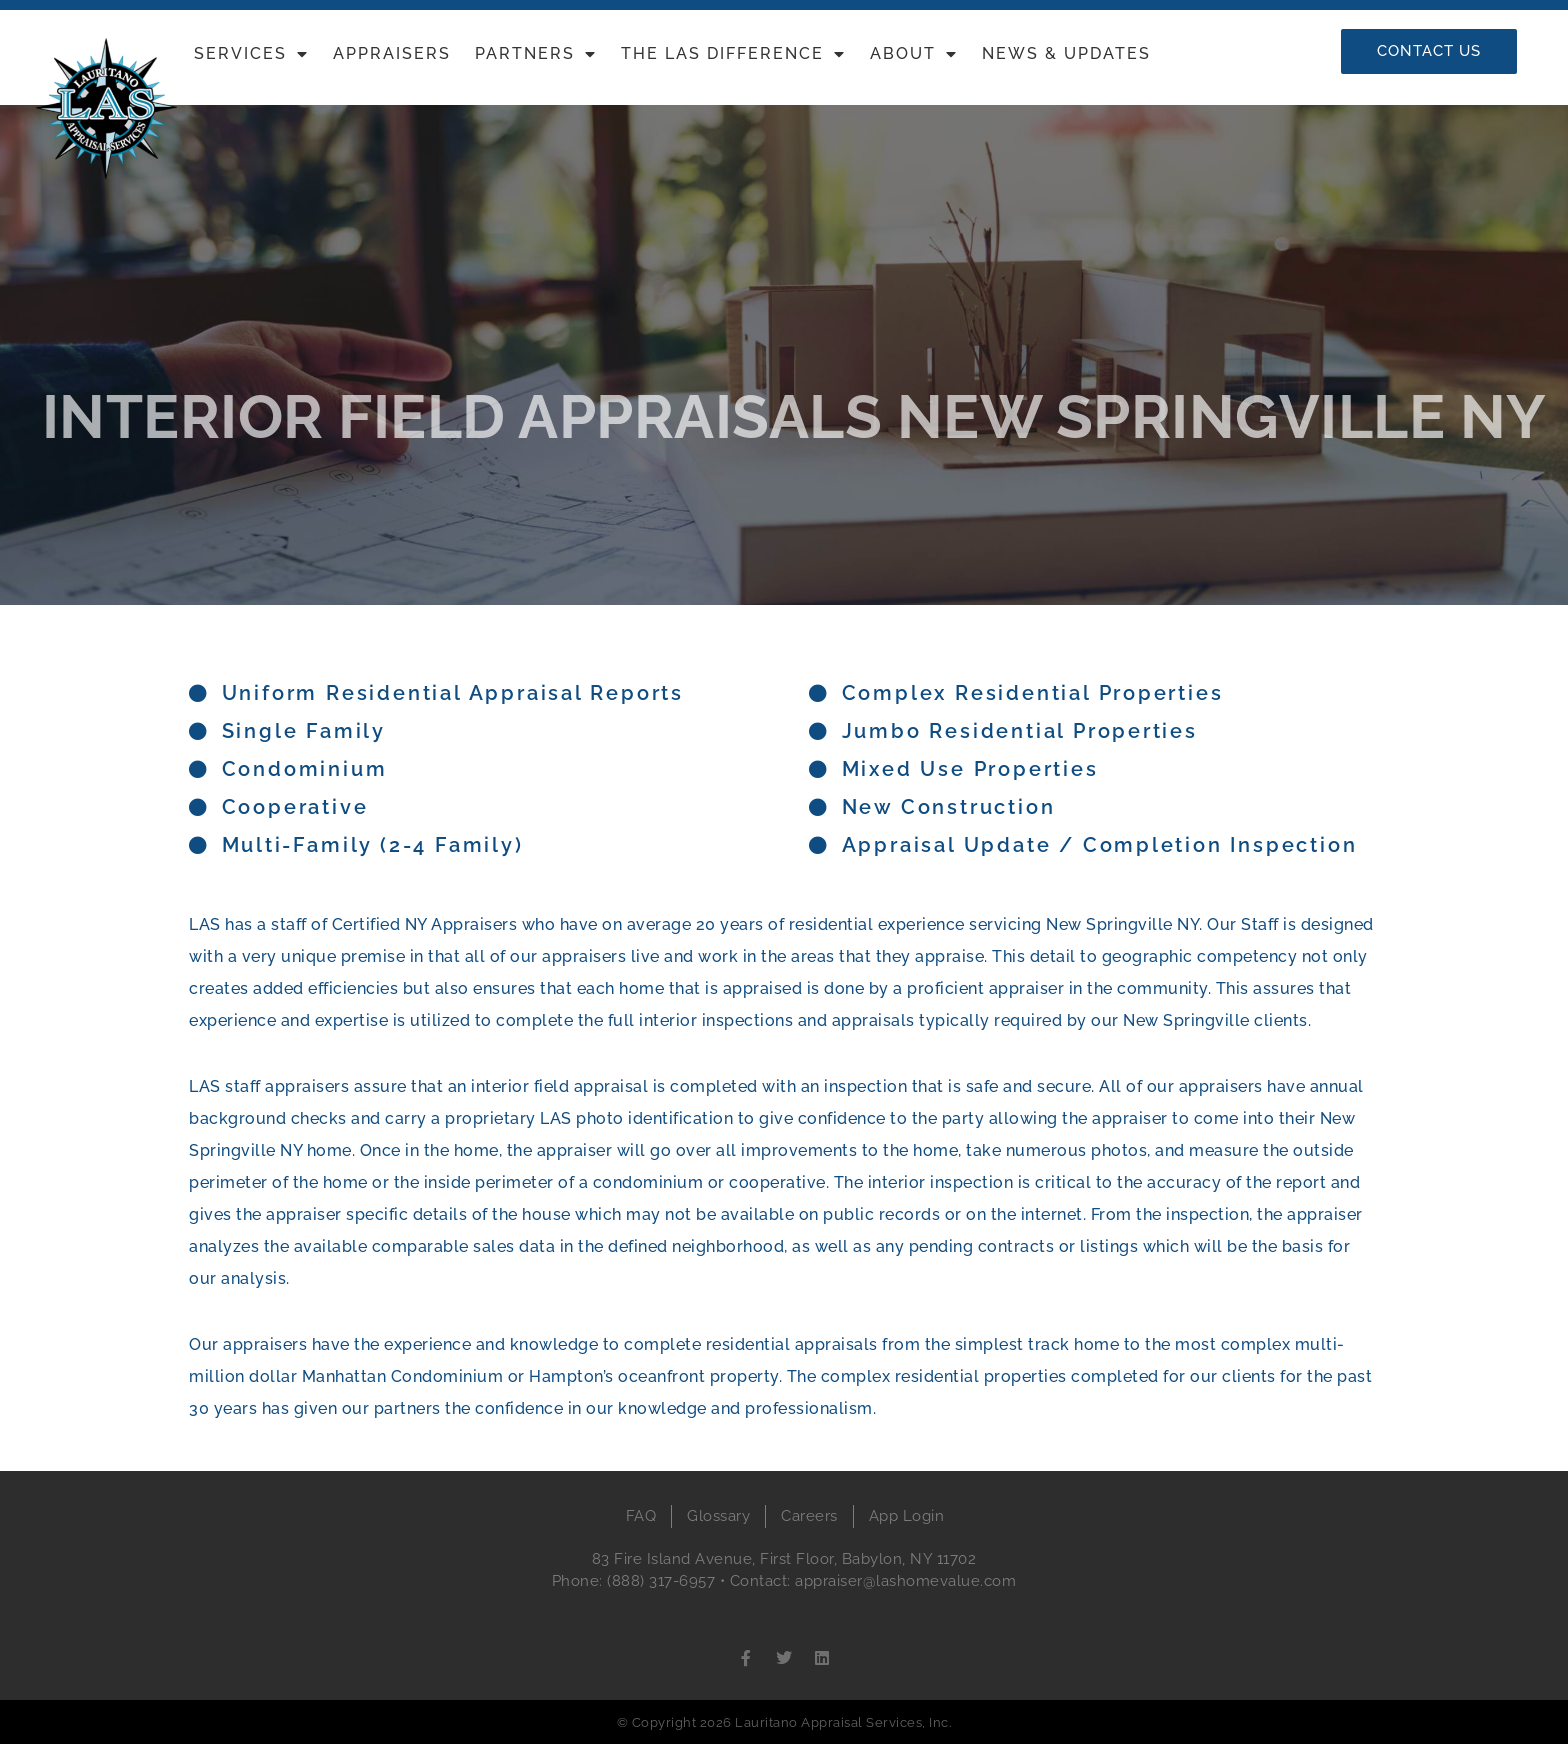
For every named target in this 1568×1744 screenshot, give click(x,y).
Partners (536, 54)
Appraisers (392, 53)
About (914, 54)
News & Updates (1066, 53)
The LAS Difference (733, 54)
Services (251, 54)
